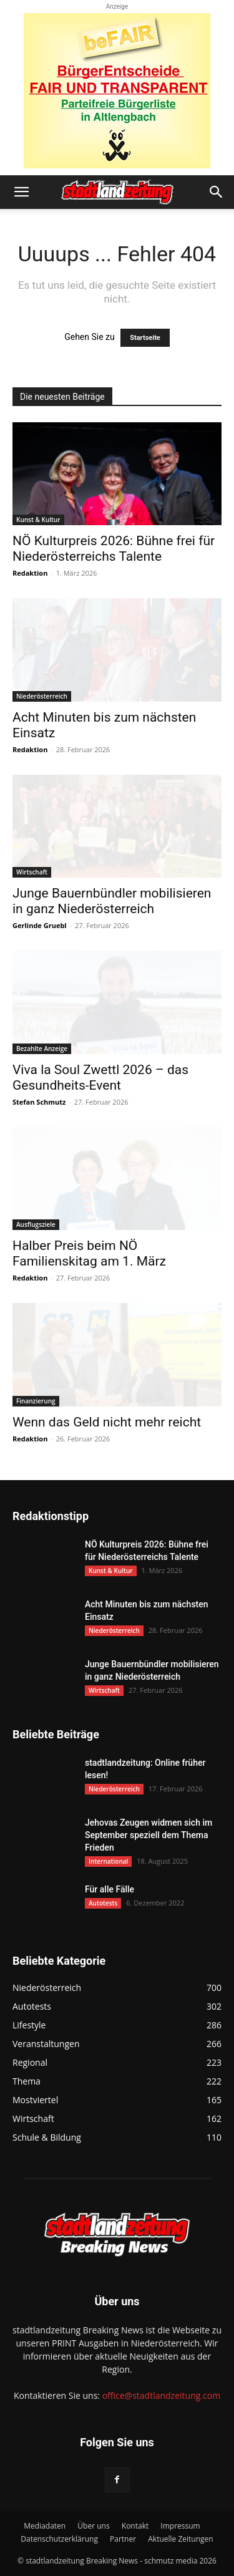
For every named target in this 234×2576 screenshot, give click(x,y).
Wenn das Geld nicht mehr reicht (106, 1422)
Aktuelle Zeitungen (180, 2539)
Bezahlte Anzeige (41, 1048)
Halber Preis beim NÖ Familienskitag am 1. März (89, 1253)
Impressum (180, 2525)
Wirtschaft (31, 872)
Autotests (103, 1903)
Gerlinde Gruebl (39, 925)
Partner (123, 2539)
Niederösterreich (41, 696)
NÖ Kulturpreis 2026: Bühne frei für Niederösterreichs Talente (113, 548)
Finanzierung (36, 1401)
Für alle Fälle (109, 1889)
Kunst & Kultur (38, 519)
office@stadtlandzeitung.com (161, 2395)
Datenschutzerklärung (59, 2539)
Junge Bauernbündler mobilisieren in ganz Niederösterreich (111, 901)
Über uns (93, 2525)
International (108, 1861)
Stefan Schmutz (39, 1101)
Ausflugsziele (36, 1224)
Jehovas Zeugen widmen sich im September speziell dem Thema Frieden (148, 1835)
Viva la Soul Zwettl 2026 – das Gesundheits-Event (100, 1077)
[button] (21, 192)
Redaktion (29, 573)
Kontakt (135, 2525)
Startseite (145, 338)
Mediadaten (45, 2525)
